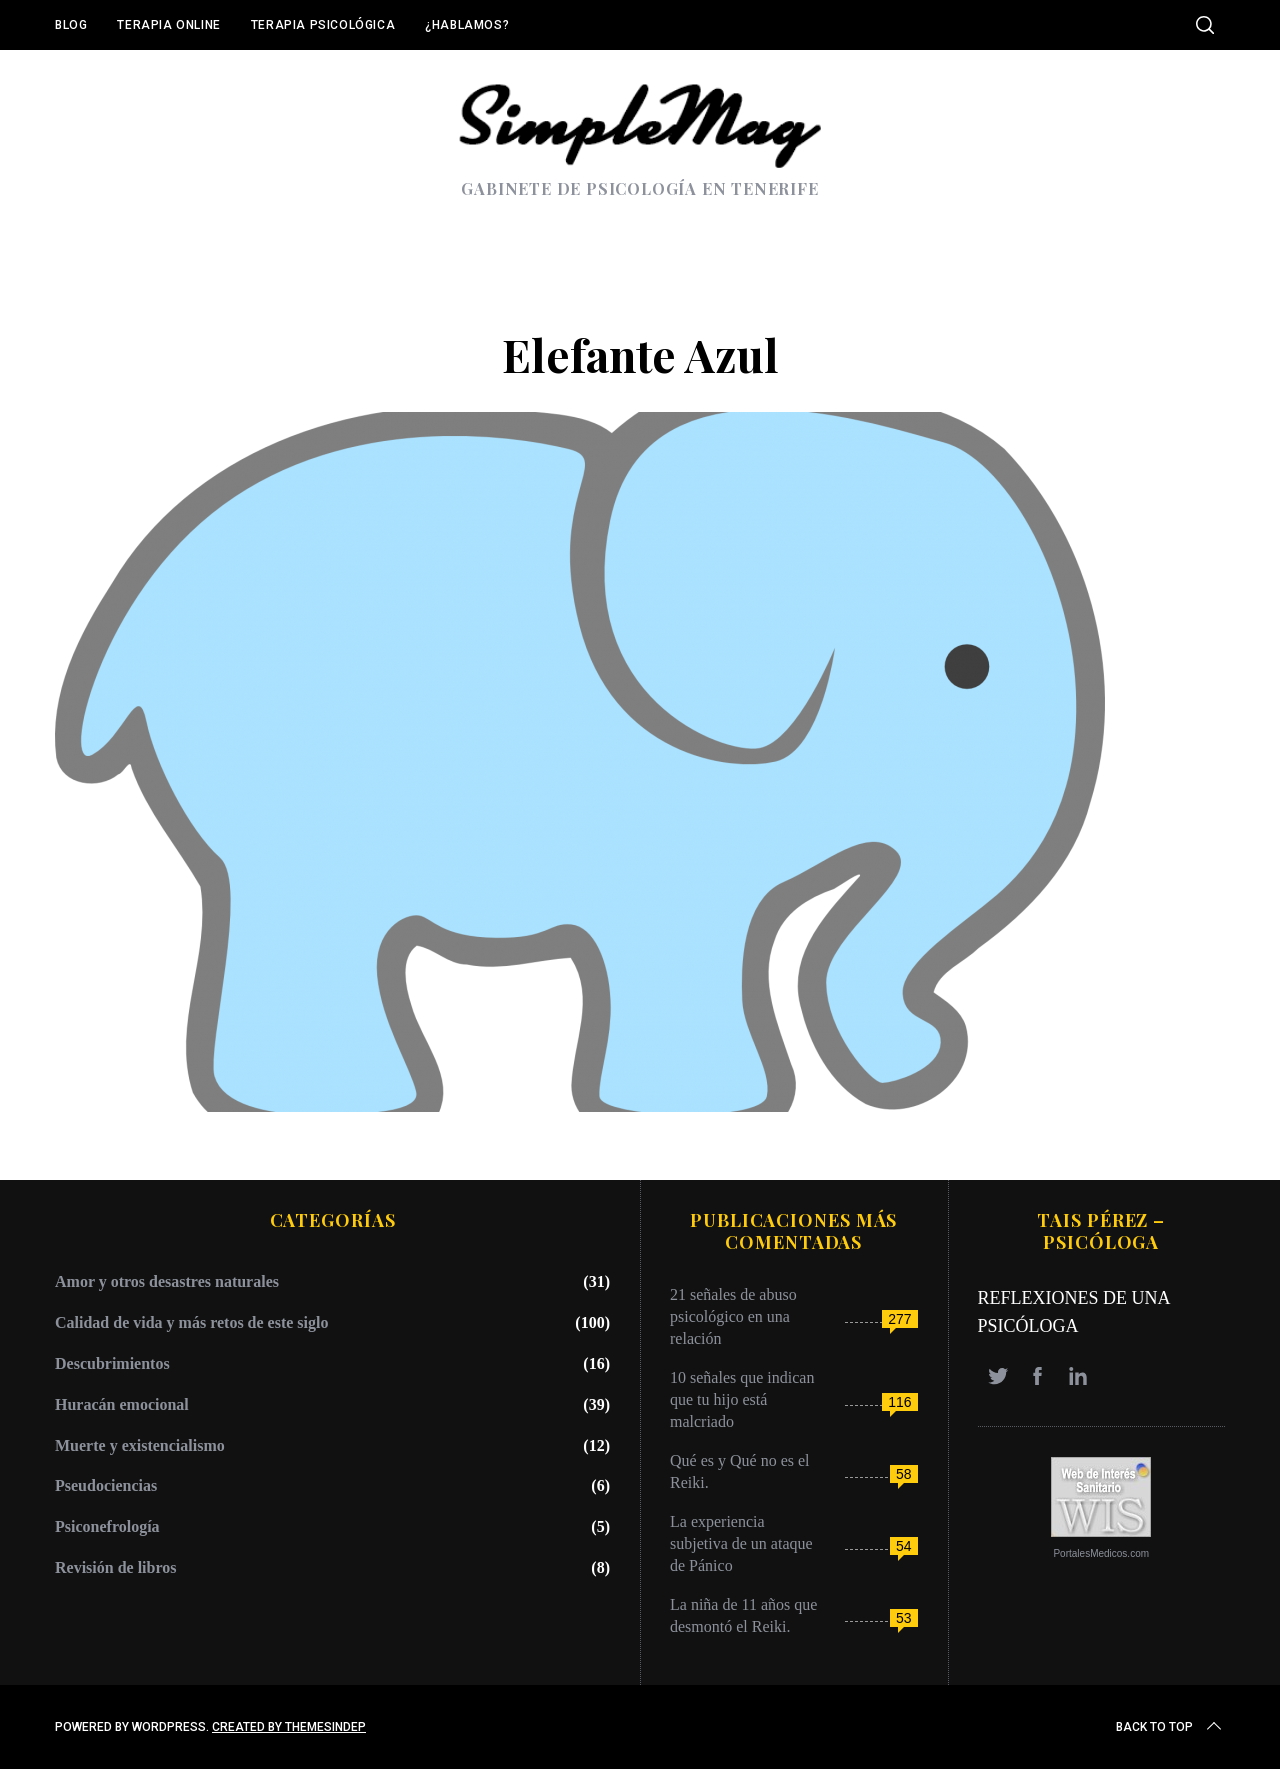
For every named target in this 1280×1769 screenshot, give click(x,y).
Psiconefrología (107, 1526)
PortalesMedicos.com (1101, 1553)
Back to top (1170, 1727)
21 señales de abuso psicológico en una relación (733, 1316)
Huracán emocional (122, 1404)
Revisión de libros (116, 1567)
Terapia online (168, 25)
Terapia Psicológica (323, 25)
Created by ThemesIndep (289, 1727)
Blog (71, 25)
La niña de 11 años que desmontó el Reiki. (743, 1615)
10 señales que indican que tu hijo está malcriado (742, 1399)
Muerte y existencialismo (140, 1445)
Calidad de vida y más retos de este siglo (191, 1322)
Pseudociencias (106, 1485)
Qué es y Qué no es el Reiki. (740, 1471)
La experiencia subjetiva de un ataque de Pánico (741, 1543)
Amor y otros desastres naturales (167, 1281)
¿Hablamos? (467, 25)
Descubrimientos (112, 1363)
